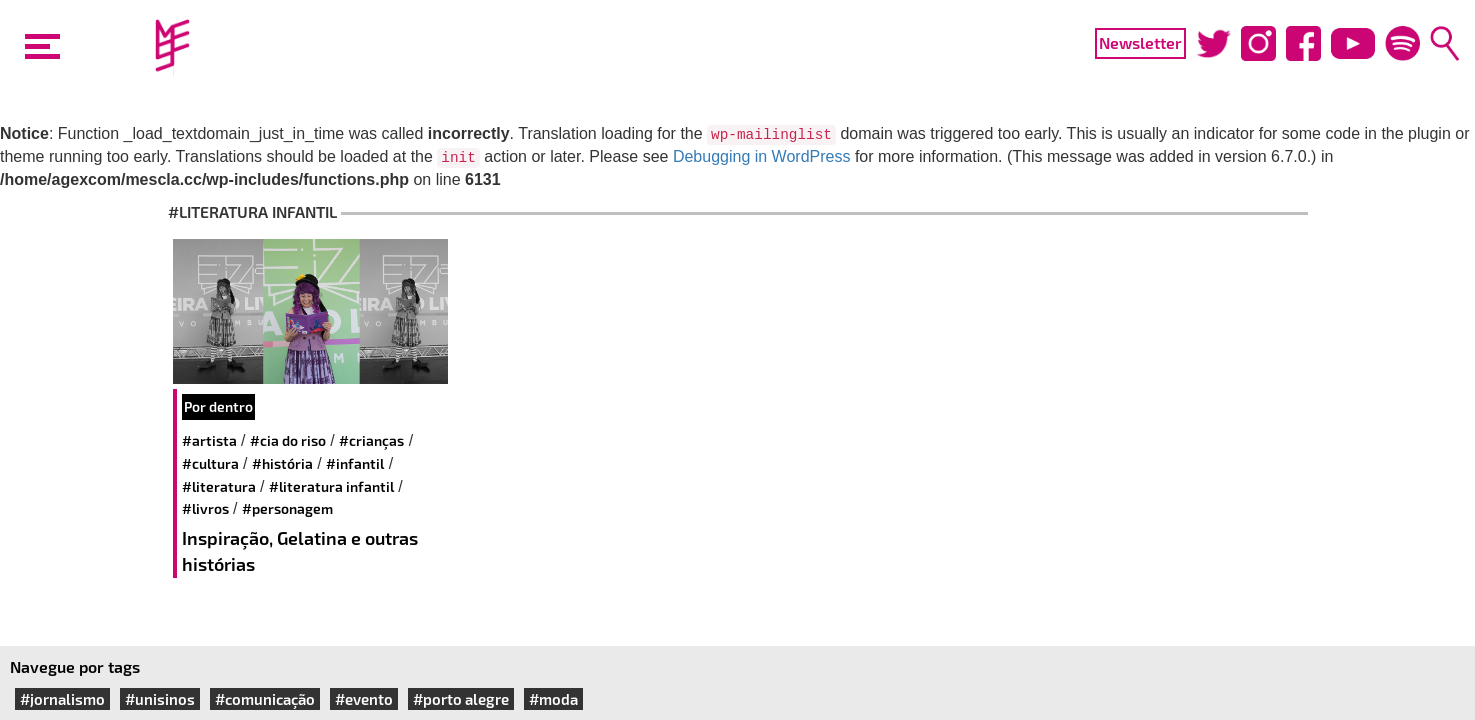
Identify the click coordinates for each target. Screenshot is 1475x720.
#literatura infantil (331, 486)
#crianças (371, 440)
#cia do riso (288, 440)
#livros (205, 508)
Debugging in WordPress (762, 156)
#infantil (355, 463)
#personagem (287, 508)
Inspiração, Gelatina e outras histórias (300, 551)
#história (282, 463)
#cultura (210, 463)
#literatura (219, 486)
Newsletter (1140, 42)
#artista (209, 440)
